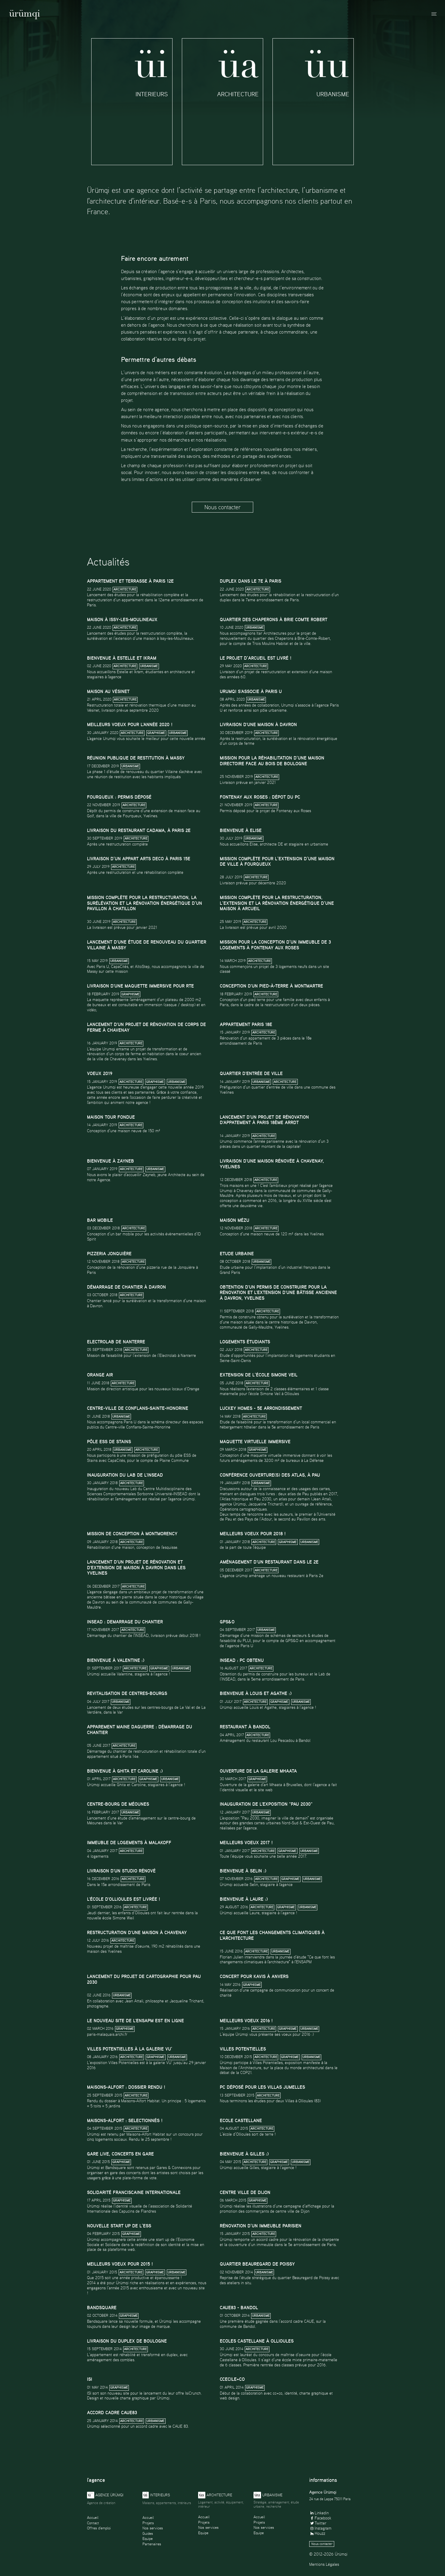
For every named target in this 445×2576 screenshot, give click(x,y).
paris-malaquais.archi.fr (107, 2034)
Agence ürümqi (105, 2495)
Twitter (317, 2522)
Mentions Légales (324, 2564)
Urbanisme (254, 628)
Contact (93, 2523)
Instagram (320, 2528)
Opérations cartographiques (243, 1508)
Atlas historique (235, 1498)
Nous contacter (222, 507)
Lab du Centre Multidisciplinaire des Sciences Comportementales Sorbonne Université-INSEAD (139, 1491)
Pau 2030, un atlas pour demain (282, 1498)
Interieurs (156, 2495)
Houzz (317, 2533)
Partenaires (151, 2544)
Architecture (125, 589)
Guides (147, 2533)
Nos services (152, 2528)
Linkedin (319, 2512)
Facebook (320, 2517)
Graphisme (156, 733)
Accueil (92, 2517)
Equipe (147, 2538)
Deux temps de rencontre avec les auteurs (256, 1514)
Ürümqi (24, 14)
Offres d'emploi (99, 2528)
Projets (148, 2523)
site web (265, 1789)
